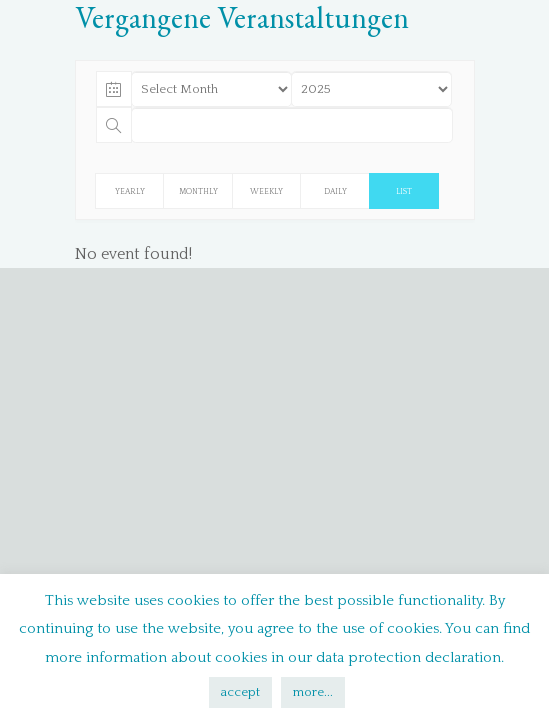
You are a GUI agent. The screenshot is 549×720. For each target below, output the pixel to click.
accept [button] (240, 692)
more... (313, 692)
